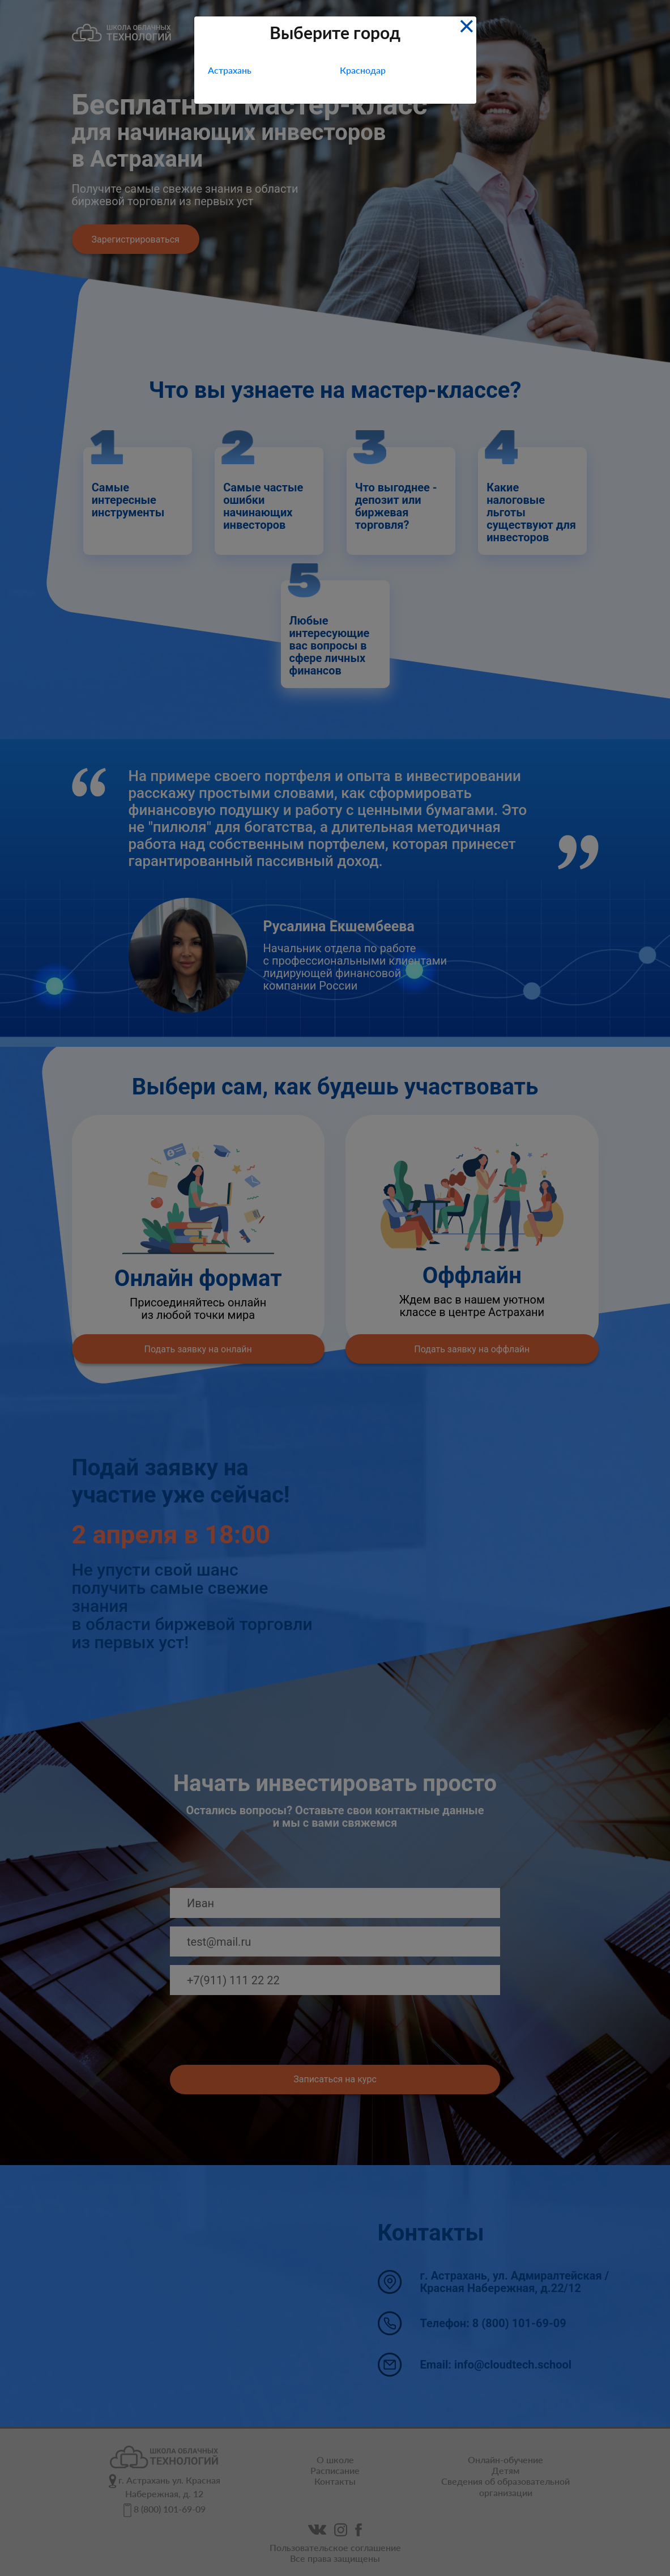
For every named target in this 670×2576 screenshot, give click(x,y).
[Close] (466, 25)
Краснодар (363, 70)
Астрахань (229, 70)
